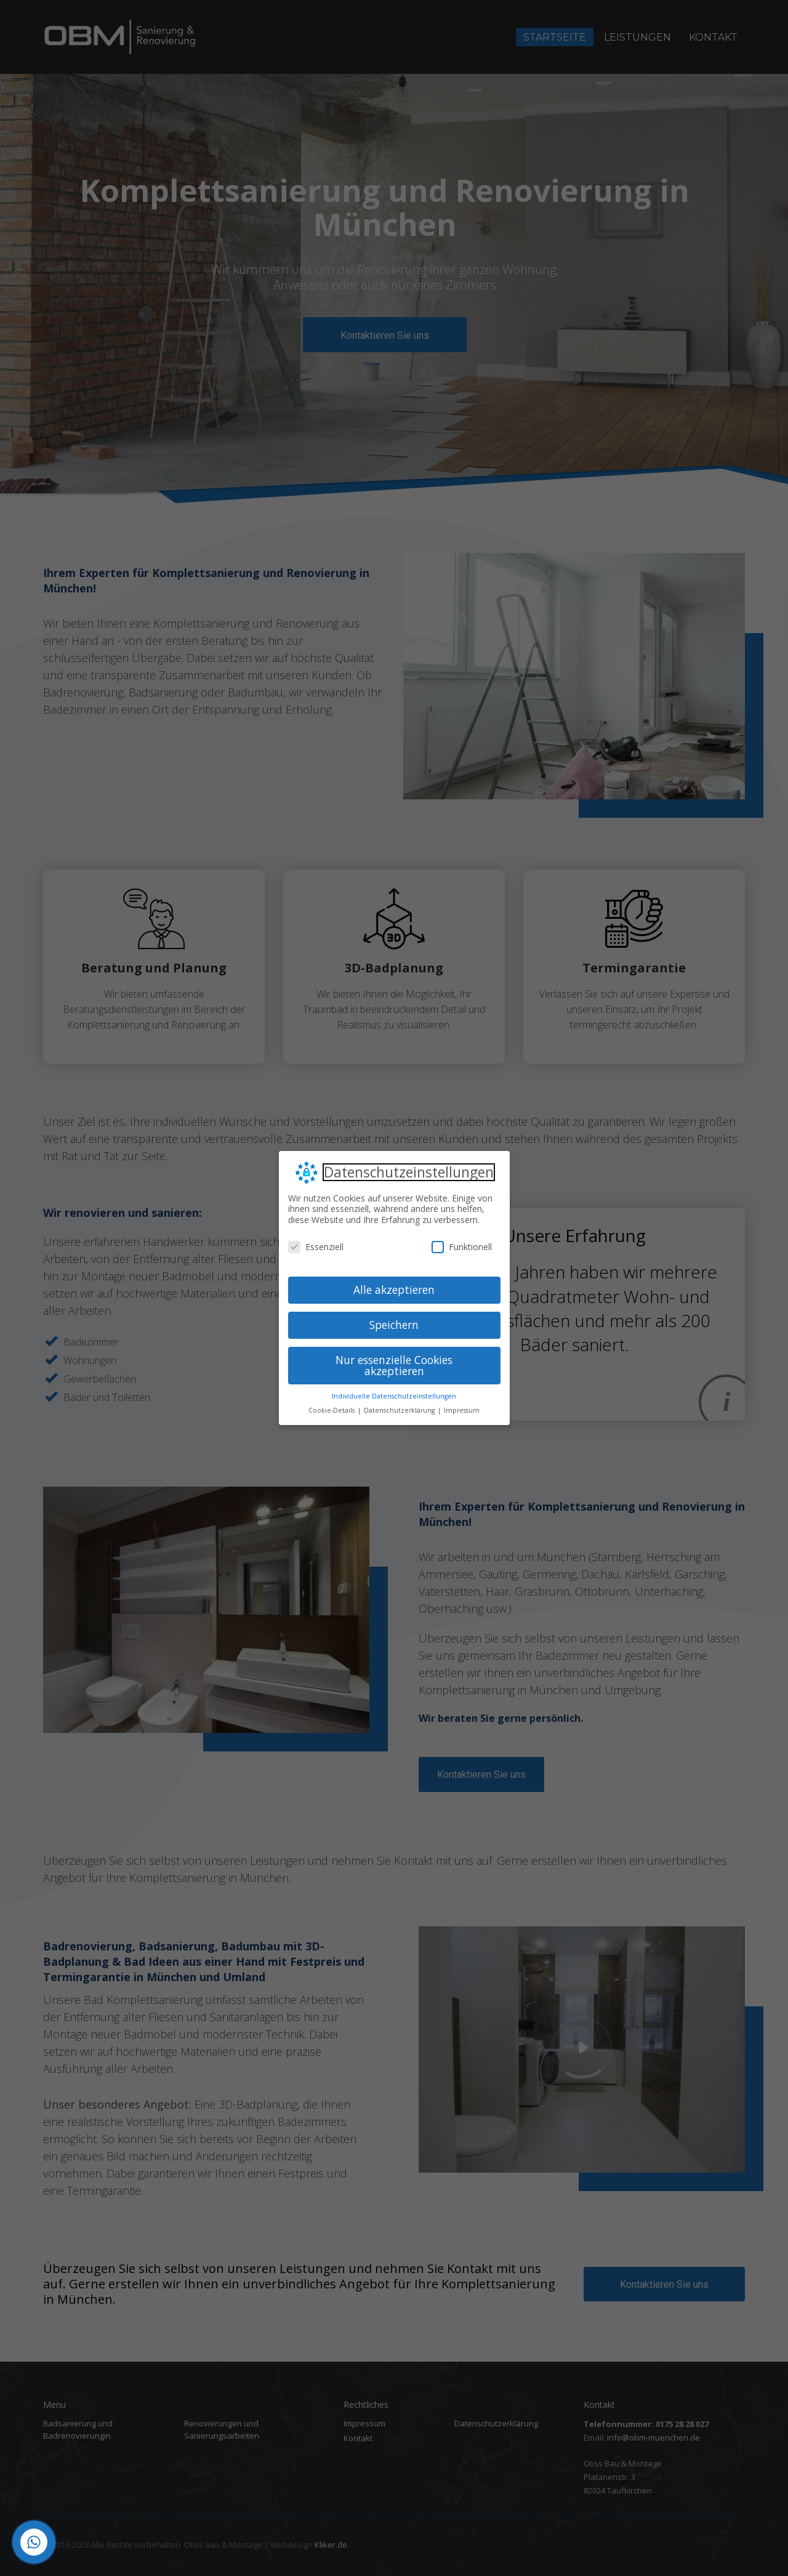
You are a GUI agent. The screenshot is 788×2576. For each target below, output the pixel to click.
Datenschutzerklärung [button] (400, 1410)
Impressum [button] (462, 1410)
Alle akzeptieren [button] (394, 1289)
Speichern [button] (394, 1324)
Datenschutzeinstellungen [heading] (409, 1173)
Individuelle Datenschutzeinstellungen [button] (394, 1396)
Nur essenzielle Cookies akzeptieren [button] (394, 1365)
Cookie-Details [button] (332, 1410)
